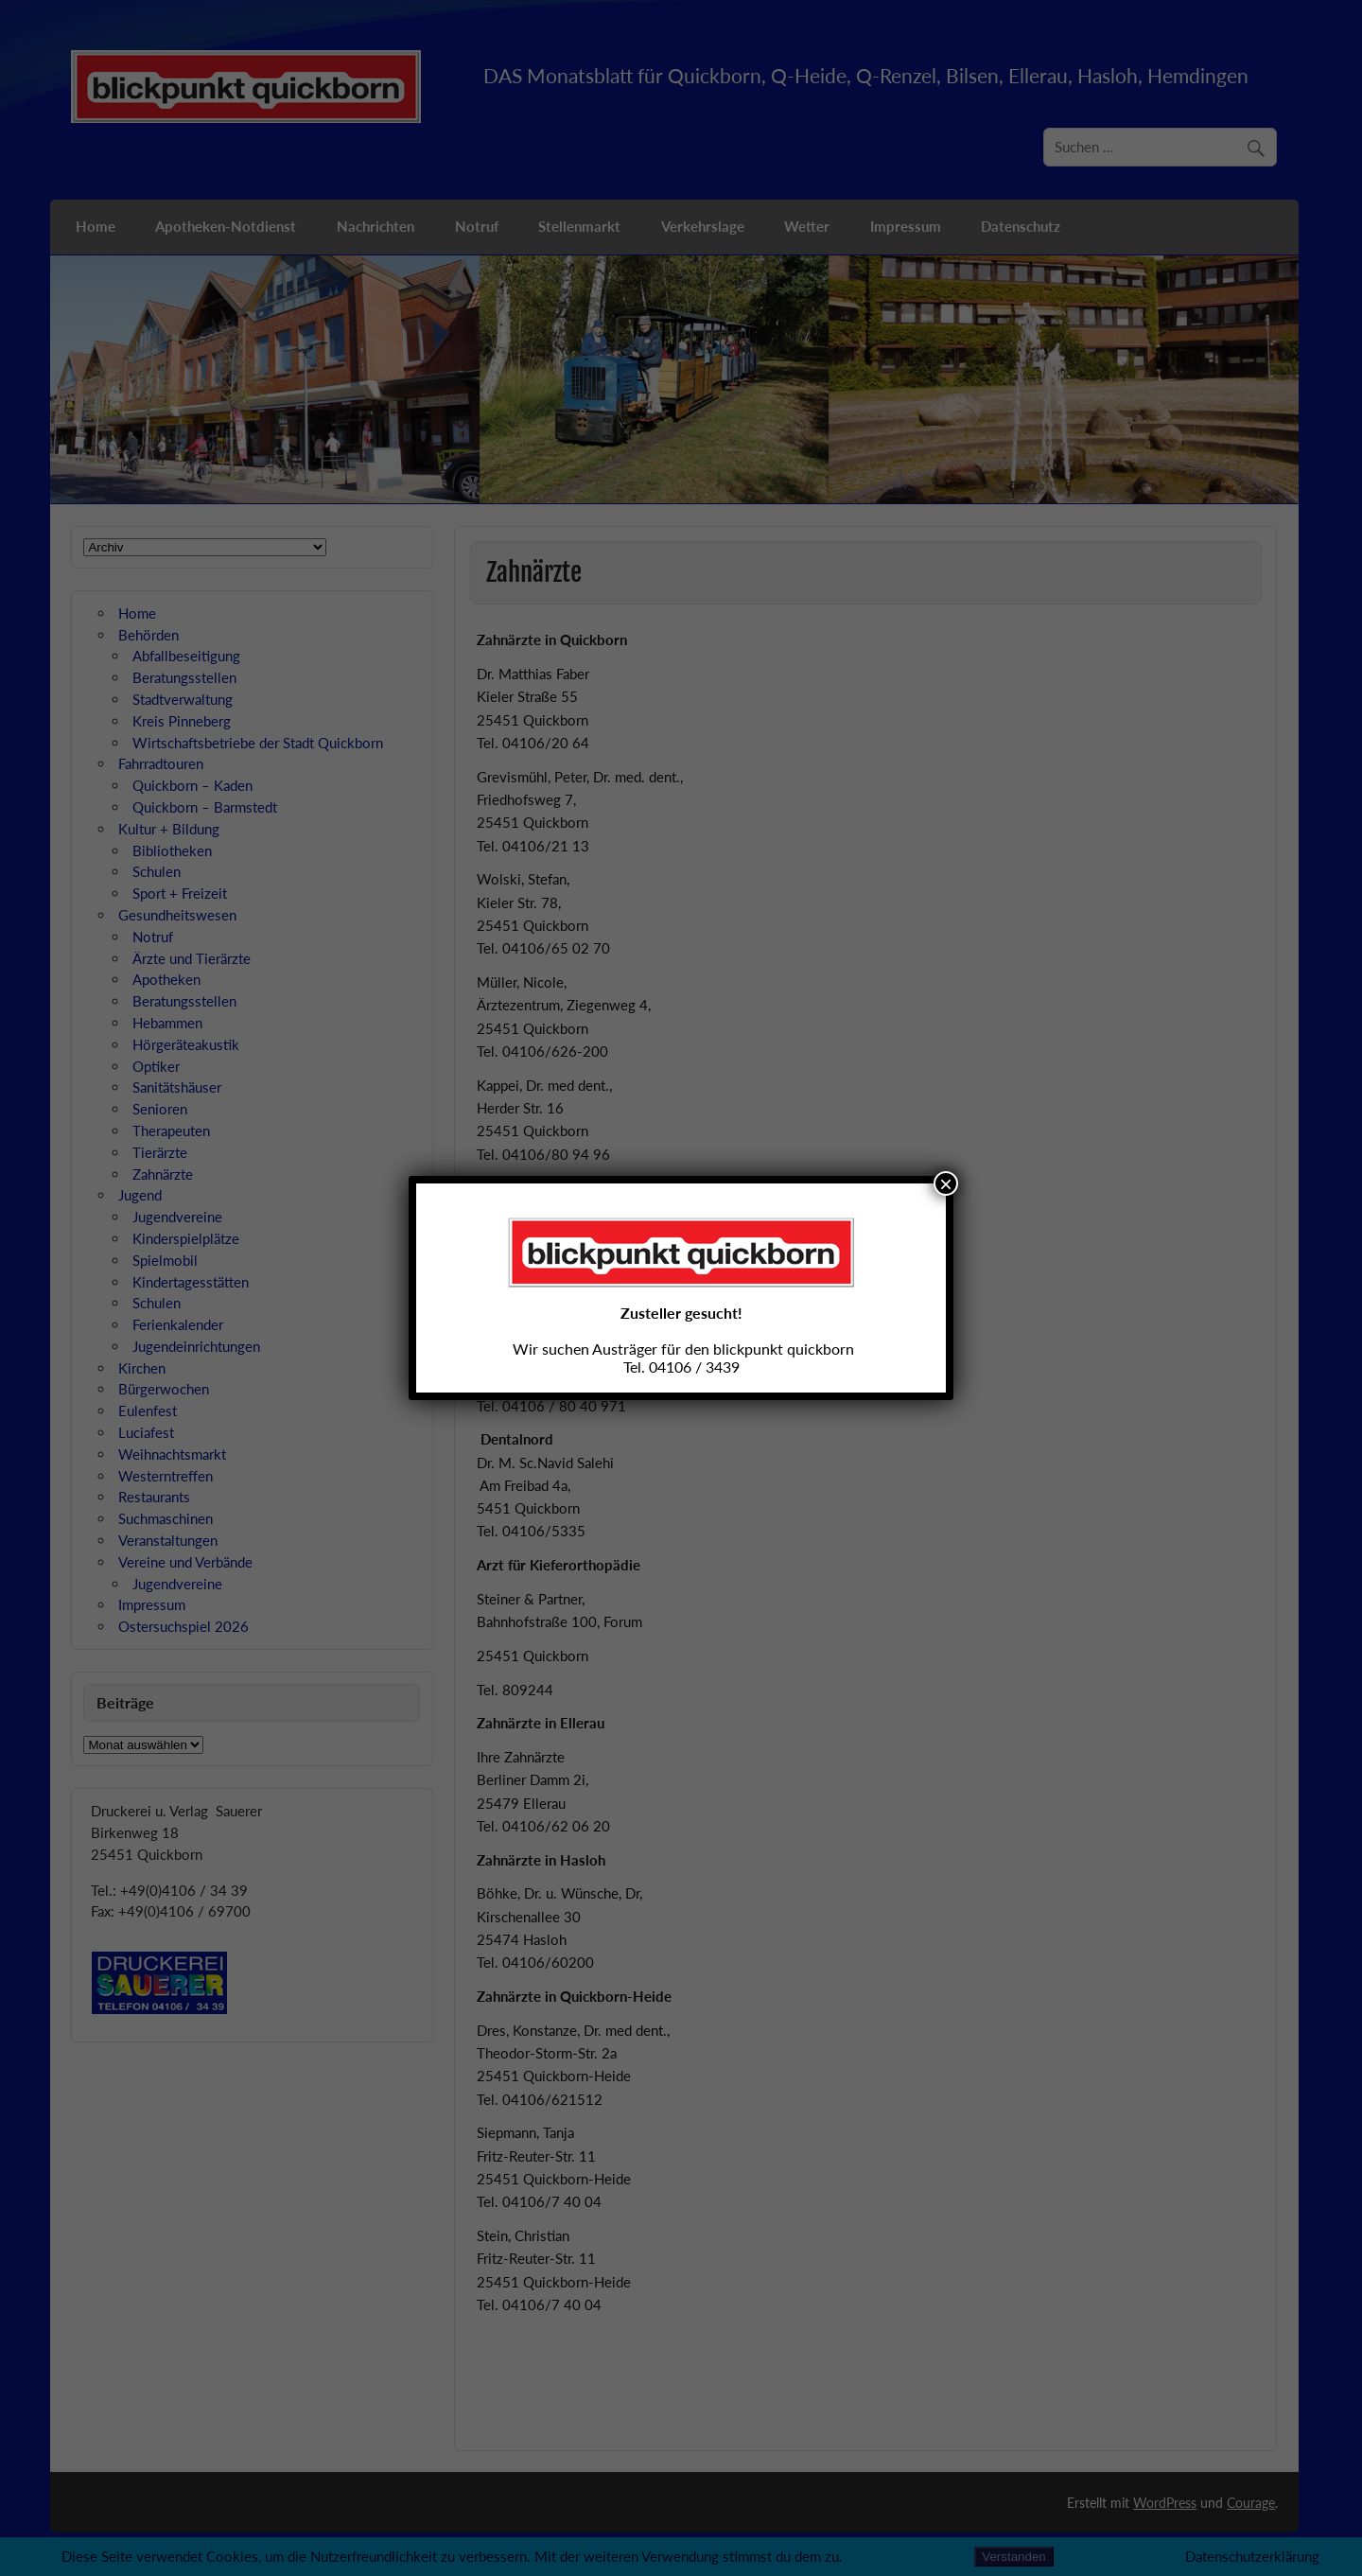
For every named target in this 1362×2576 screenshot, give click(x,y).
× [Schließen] (945, 1183)
